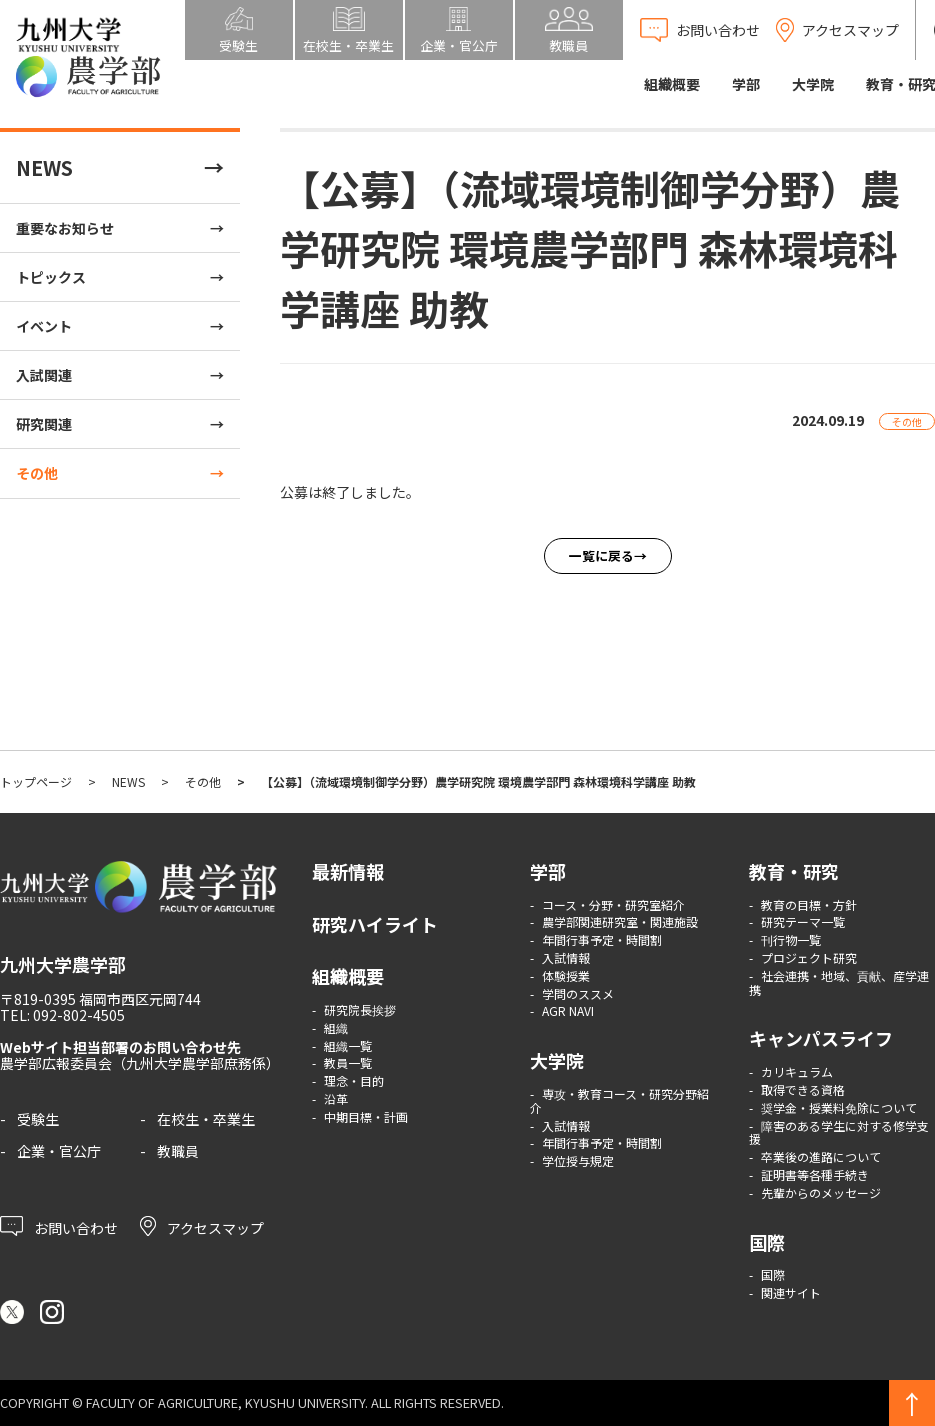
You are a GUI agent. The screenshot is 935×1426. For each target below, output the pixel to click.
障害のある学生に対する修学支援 (839, 1132)
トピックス (51, 277)
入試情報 (566, 957)
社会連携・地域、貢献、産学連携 (839, 982)
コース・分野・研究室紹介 (613, 904)
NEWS (44, 167)
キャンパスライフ (821, 1038)
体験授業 (566, 975)
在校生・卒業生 (206, 1119)
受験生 (38, 1119)
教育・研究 (794, 871)
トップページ (36, 781)
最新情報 (348, 871)
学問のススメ (578, 993)
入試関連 (44, 375)
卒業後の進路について (821, 1156)
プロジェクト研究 (809, 957)
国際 (767, 1242)
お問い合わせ (59, 1226)
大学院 (813, 84)
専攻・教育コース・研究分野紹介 (619, 1100)
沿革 (336, 1098)
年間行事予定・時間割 (602, 939)
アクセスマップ (202, 1226)
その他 (37, 473)
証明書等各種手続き (815, 1174)
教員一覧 (348, 1062)
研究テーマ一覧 (803, 921)
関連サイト (791, 1292)
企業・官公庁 (59, 1151)
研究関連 (44, 424)
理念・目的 (354, 1080)
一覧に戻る (601, 555)
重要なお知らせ (65, 228)
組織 (336, 1027)
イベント (44, 326)
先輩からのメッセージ (821, 1192)
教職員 (178, 1151)
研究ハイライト (375, 924)
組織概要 (672, 84)
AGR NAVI (568, 1010)
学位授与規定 (578, 1160)
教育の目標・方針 (809, 904)
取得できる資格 (803, 1089)
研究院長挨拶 (360, 1009)
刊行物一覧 (791, 939)
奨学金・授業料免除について (839, 1107)
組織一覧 (348, 1045)
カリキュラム (797, 1071)
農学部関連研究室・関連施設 (620, 921)
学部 (746, 84)
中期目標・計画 (366, 1116)
